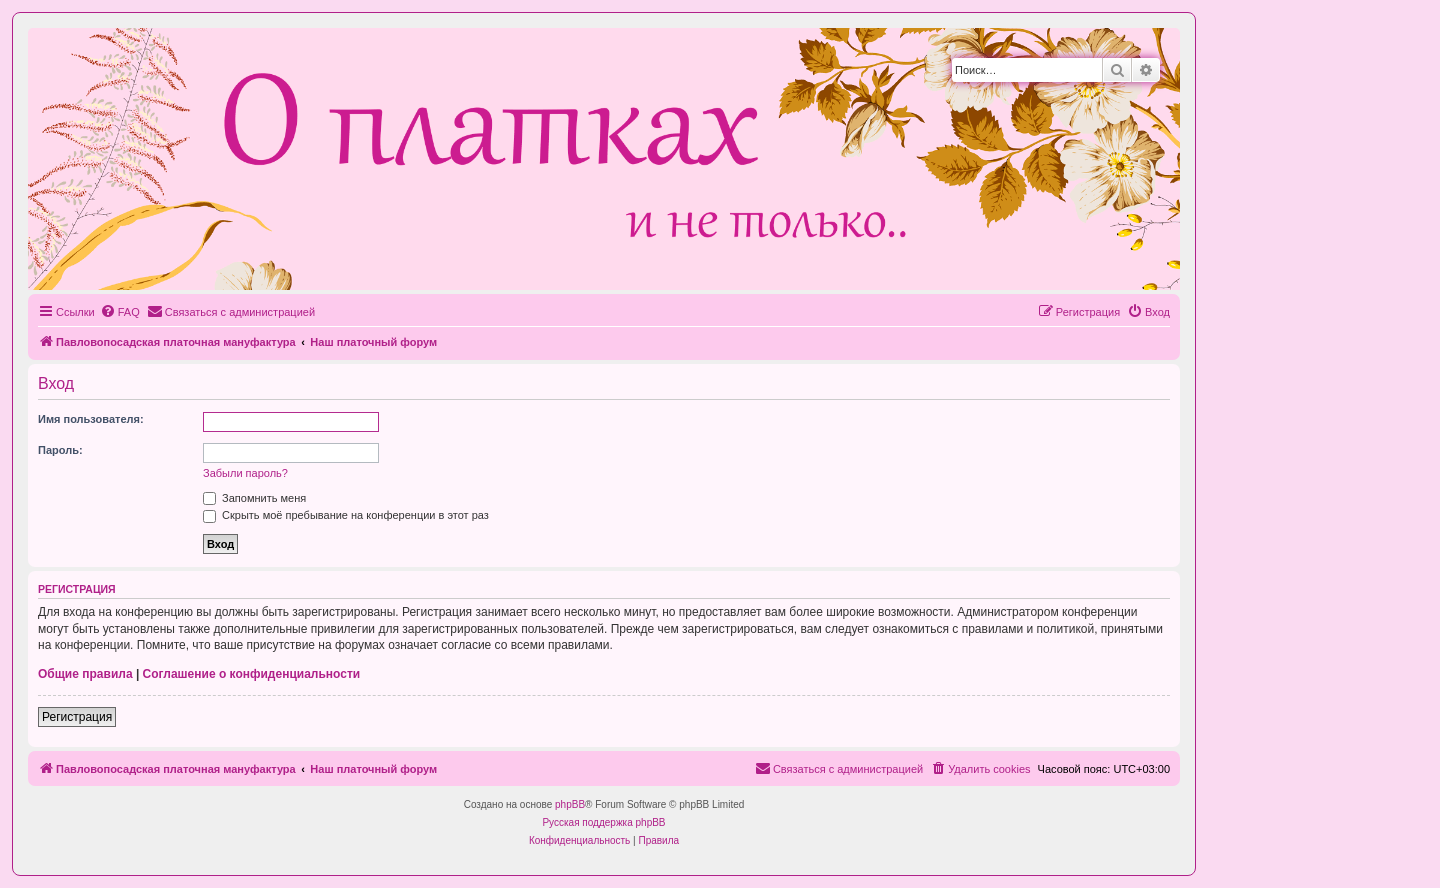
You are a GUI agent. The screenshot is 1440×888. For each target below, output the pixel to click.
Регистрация (77, 717)
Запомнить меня (254, 498)
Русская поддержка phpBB (603, 822)
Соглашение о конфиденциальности (252, 674)
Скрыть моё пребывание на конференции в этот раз (346, 515)
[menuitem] (120, 312)
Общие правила (85, 674)
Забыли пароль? (245, 473)
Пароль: (60, 450)
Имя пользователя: (91, 419)
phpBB (570, 804)
